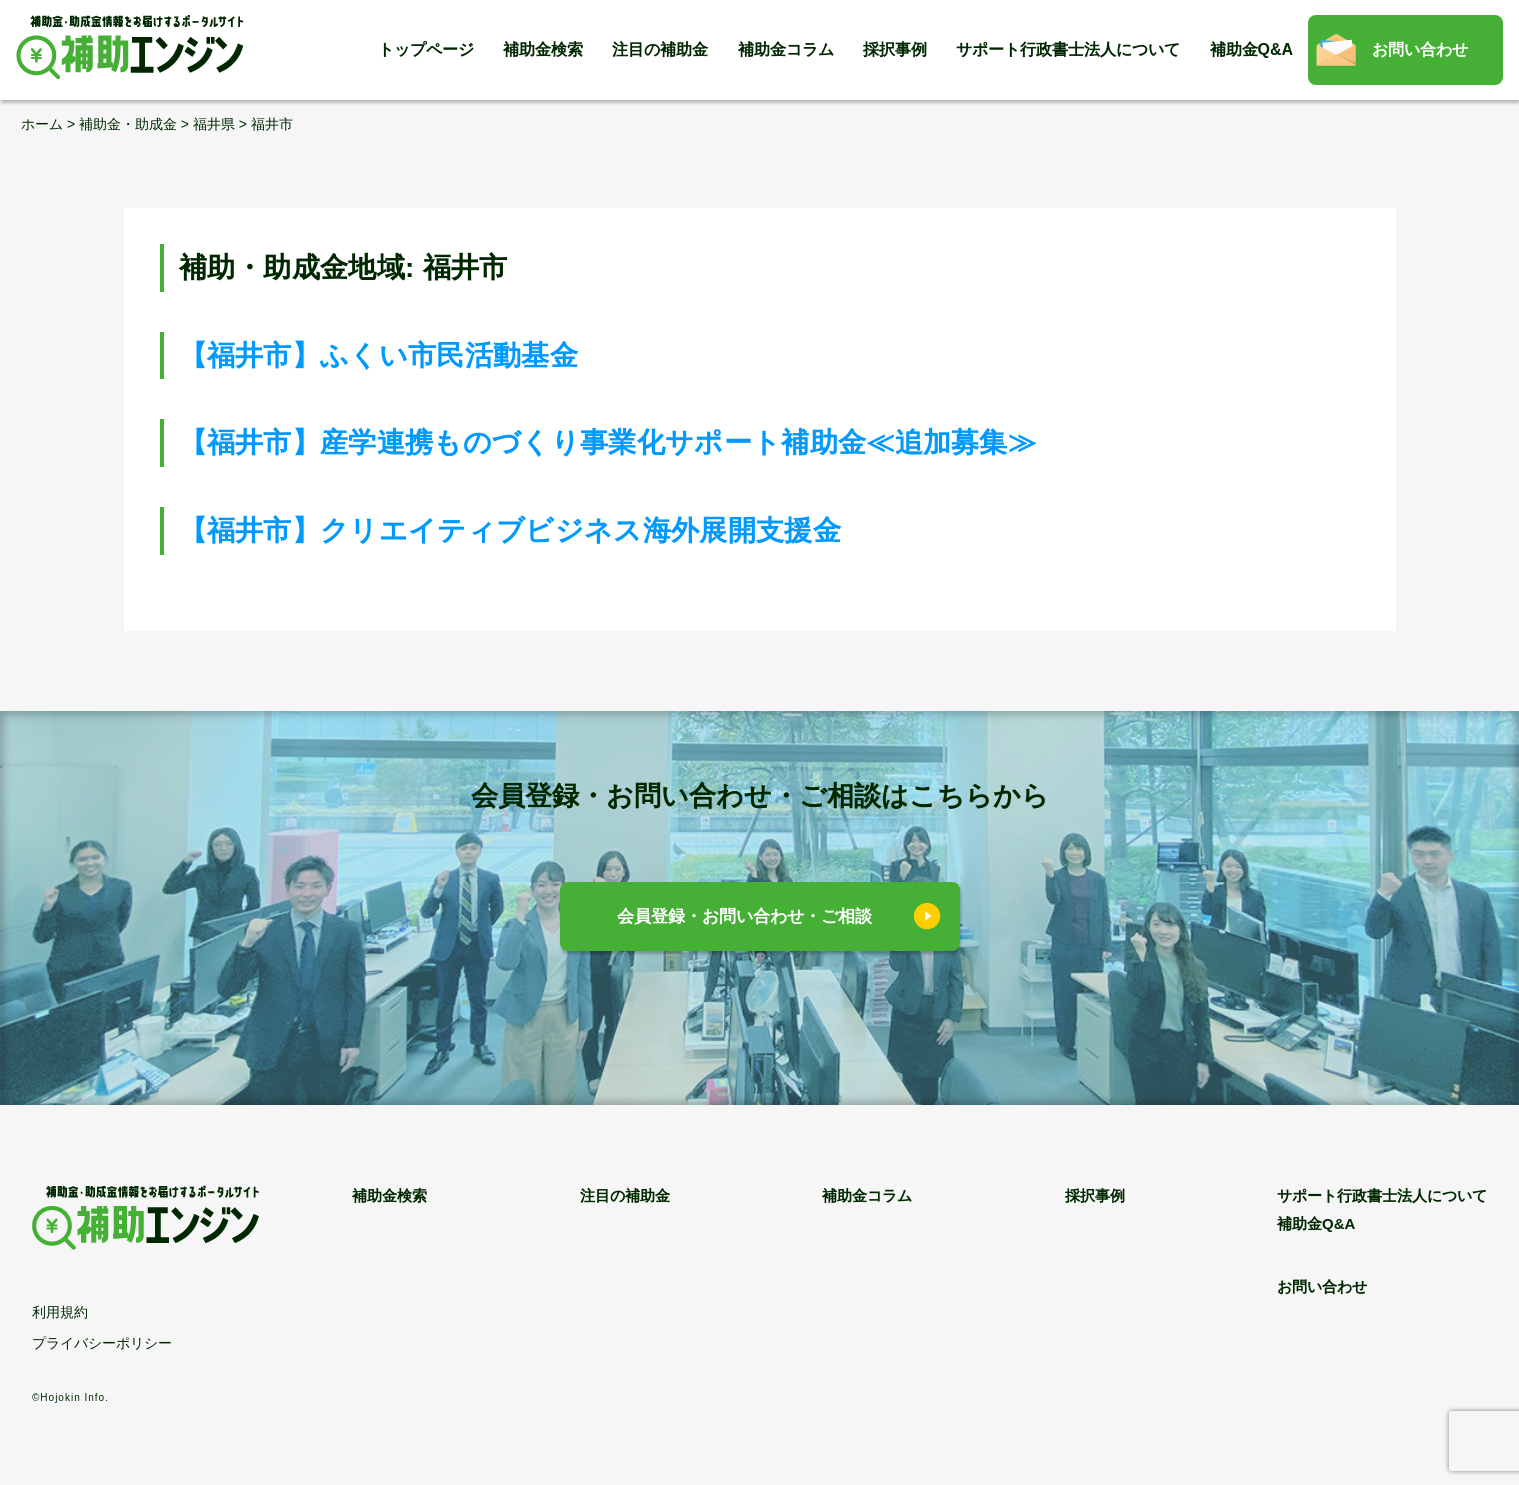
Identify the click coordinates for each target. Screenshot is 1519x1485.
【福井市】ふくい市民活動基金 (378, 355)
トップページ (426, 49)
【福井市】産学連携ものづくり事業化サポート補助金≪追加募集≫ (608, 442)
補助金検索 (543, 49)
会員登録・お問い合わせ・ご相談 (744, 916)
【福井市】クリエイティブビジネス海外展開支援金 (510, 530)
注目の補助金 (660, 49)
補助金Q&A (1252, 49)
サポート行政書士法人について (1068, 49)
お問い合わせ (1420, 49)
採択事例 (895, 49)
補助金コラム (786, 49)
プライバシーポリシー (102, 1343)
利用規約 (60, 1312)
